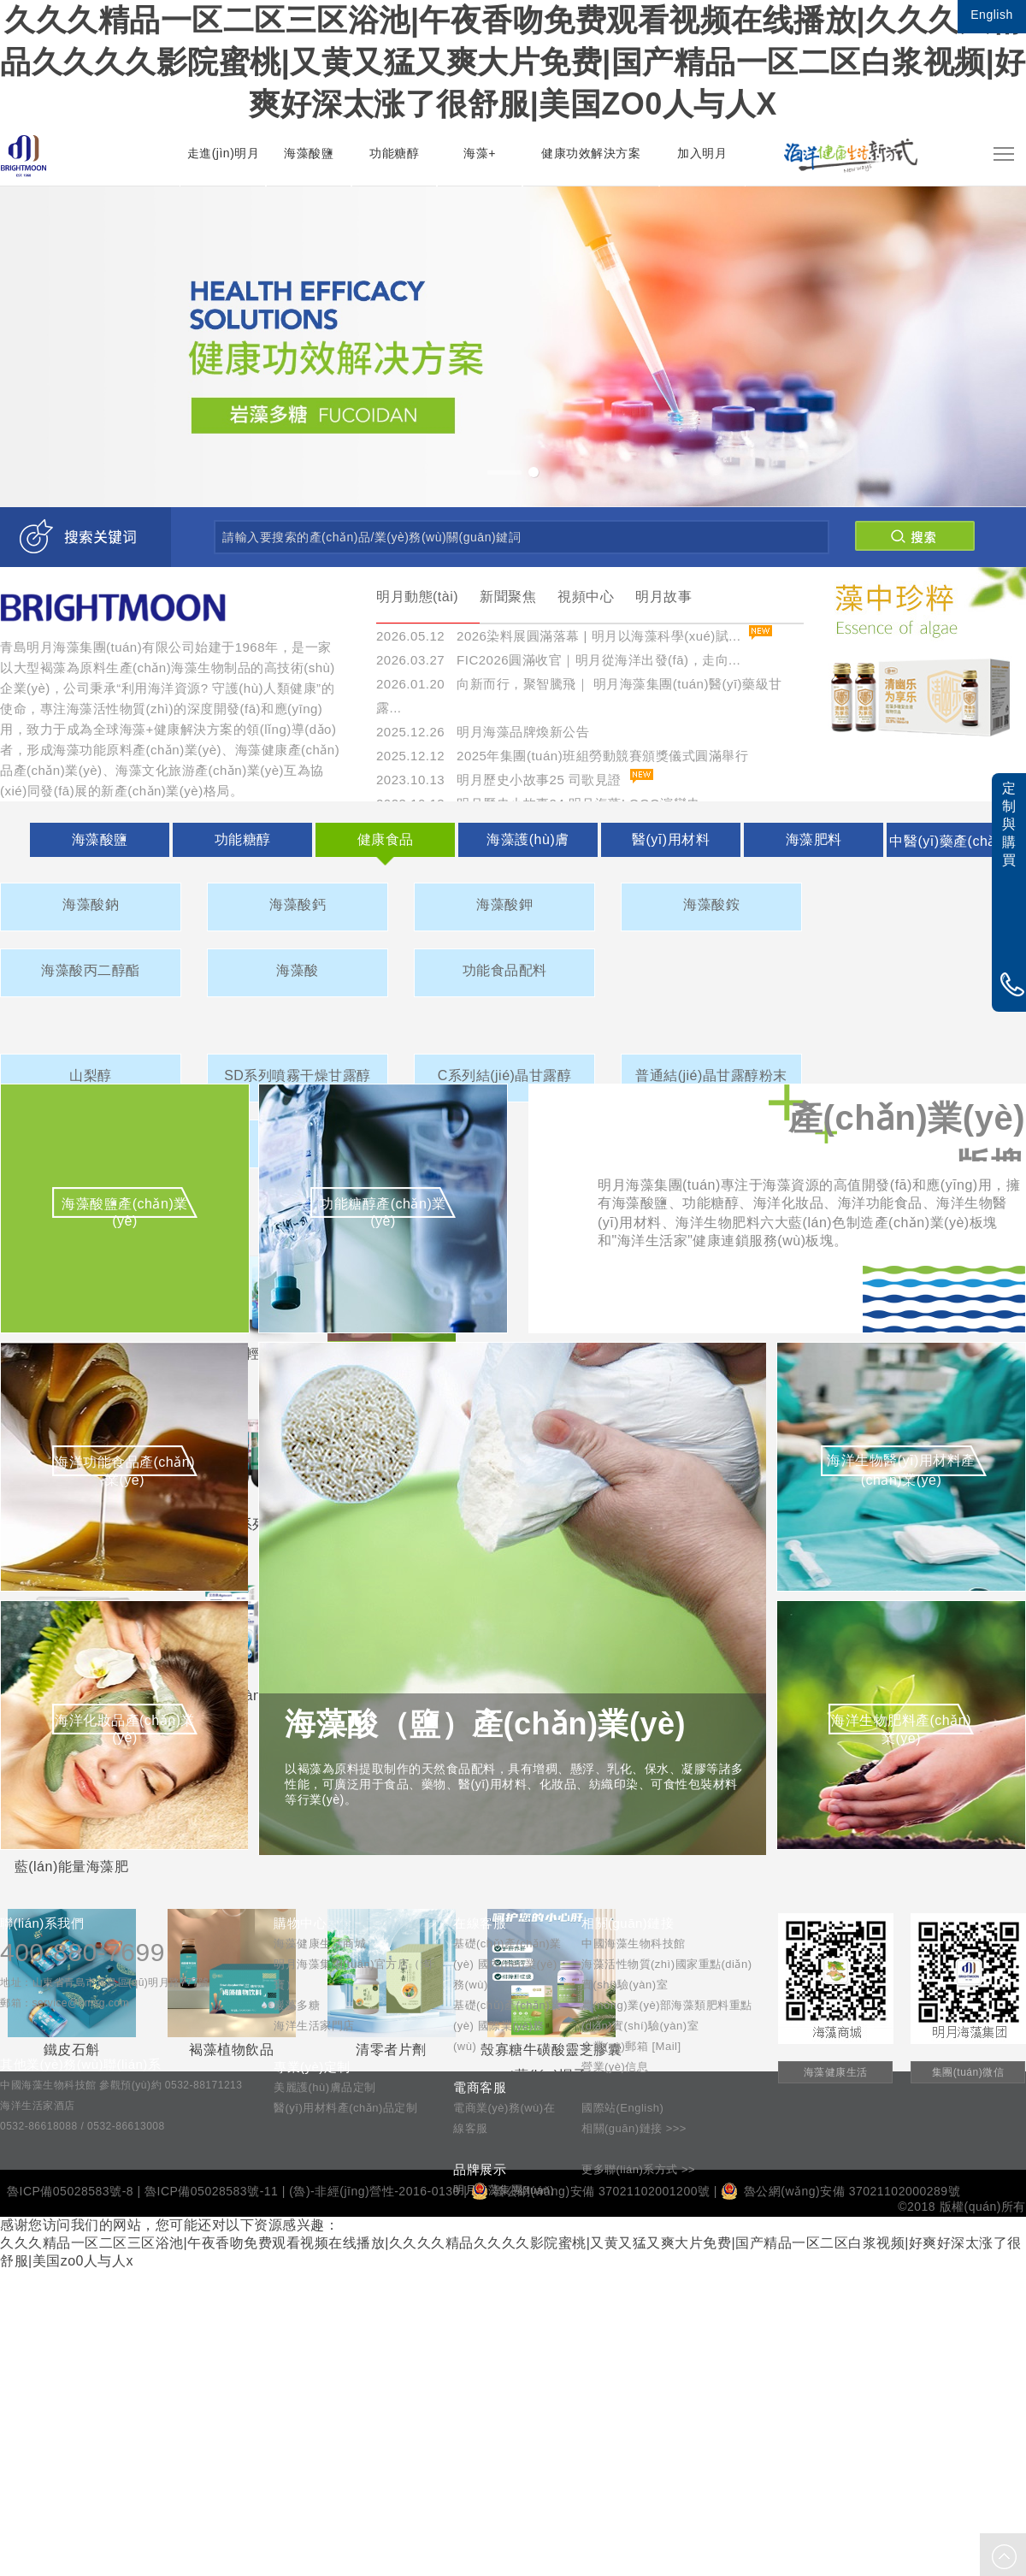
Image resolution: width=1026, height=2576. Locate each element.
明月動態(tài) (417, 596)
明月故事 (663, 596)
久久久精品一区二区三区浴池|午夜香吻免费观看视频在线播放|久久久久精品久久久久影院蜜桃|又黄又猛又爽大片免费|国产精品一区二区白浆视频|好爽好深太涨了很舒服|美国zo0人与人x (513, 62)
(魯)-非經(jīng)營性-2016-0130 (374, 2191)
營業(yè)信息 (614, 2066)
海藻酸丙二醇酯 (90, 970)
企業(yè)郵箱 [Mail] (631, 2046)
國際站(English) (622, 2107)
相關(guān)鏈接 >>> (634, 2128)
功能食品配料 (505, 970)
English (991, 14)
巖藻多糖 (297, 2005)
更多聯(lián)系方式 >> (638, 2169)
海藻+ (479, 153)
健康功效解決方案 (590, 153)
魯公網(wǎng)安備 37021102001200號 (591, 2191)
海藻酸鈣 (297, 904)
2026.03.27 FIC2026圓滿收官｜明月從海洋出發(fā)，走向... (558, 660)
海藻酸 (297, 970)
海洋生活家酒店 (37, 2106)
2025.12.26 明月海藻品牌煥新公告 (482, 731)
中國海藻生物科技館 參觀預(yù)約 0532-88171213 (121, 2085)
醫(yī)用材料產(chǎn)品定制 (345, 2107)
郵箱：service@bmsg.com (64, 2003)
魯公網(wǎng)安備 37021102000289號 (840, 2191)
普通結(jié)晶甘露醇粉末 (711, 1075)
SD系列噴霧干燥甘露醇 (297, 1075)
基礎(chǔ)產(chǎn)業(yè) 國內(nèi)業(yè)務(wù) (507, 1964)
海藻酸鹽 (308, 153)
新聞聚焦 (508, 596)
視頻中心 (585, 596)
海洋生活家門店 (314, 2025)
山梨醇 (90, 1075)
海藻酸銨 (711, 904)
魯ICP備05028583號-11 (211, 2191)
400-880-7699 (82, 1952)
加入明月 (702, 153)
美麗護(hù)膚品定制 (325, 2087)
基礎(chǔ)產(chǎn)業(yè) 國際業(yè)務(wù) (507, 2026)
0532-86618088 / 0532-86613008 (82, 2126)
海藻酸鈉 (90, 904)
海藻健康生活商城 (320, 1943)
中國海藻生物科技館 (633, 1943)
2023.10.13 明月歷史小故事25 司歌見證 (499, 779)
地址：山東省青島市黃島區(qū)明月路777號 (104, 1982)
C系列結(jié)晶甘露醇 (505, 1075)
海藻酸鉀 (504, 904)
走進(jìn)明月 (223, 153)
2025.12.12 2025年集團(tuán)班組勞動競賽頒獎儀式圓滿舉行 (562, 755)
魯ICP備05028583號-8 (70, 2191)
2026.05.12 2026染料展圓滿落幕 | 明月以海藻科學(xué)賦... (558, 636)
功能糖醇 (394, 153)
